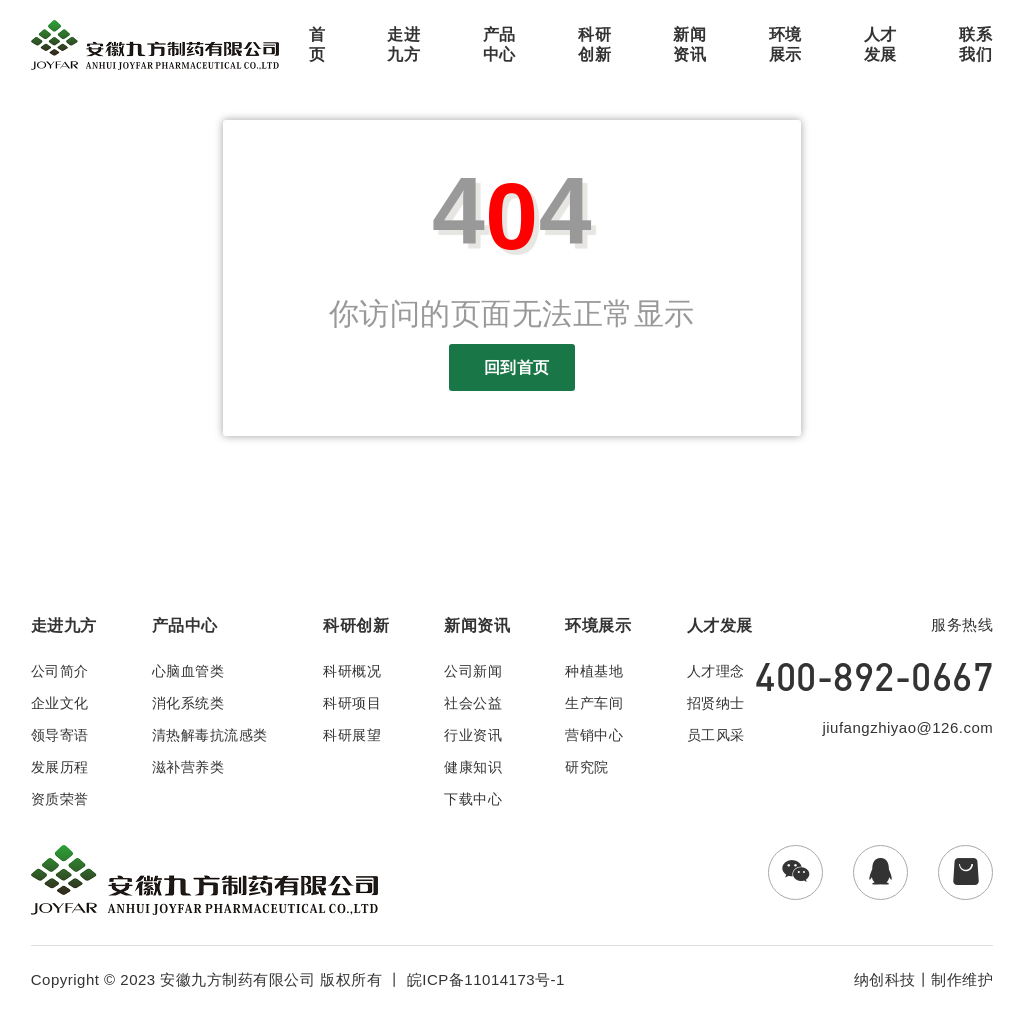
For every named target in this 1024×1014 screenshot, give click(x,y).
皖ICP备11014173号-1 (486, 979)
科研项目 (352, 703)
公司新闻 (473, 671)
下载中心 (473, 799)
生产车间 (594, 703)
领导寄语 (60, 735)
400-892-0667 (874, 676)
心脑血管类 (188, 671)
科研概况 (352, 671)
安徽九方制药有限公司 (237, 979)
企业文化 (60, 703)
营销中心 (594, 735)
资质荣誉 (60, 799)
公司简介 (60, 671)
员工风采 (716, 735)
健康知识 (473, 767)
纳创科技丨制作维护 (924, 979)
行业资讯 (473, 735)
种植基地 (594, 671)
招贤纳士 (716, 703)
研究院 (587, 767)
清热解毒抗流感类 (210, 735)
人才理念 (716, 671)
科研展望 (352, 735)
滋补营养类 (188, 767)
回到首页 (512, 367)
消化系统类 (188, 703)
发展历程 (60, 767)
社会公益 (473, 703)
